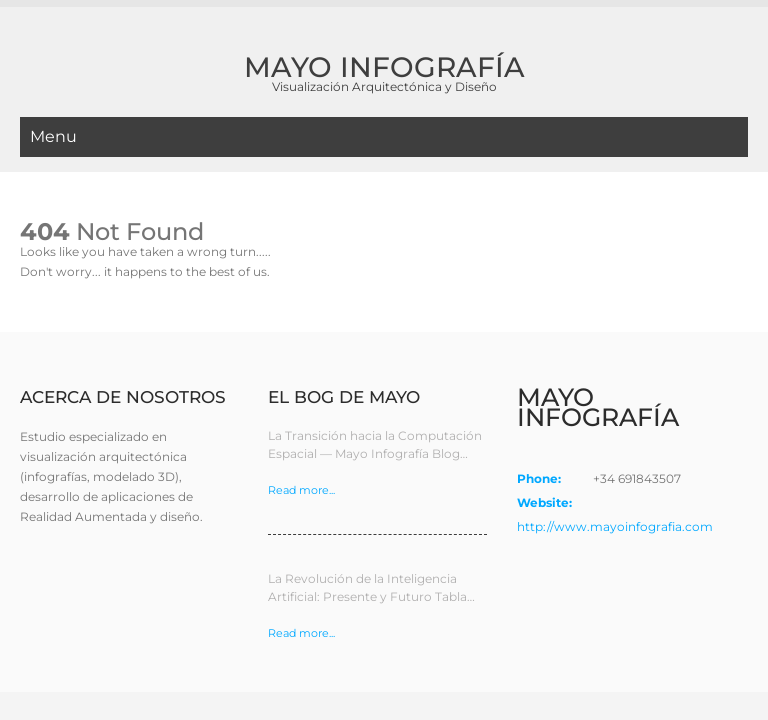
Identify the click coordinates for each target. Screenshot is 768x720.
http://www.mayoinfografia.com (615, 466)
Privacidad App (708, 667)
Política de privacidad (546, 667)
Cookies (635, 667)
